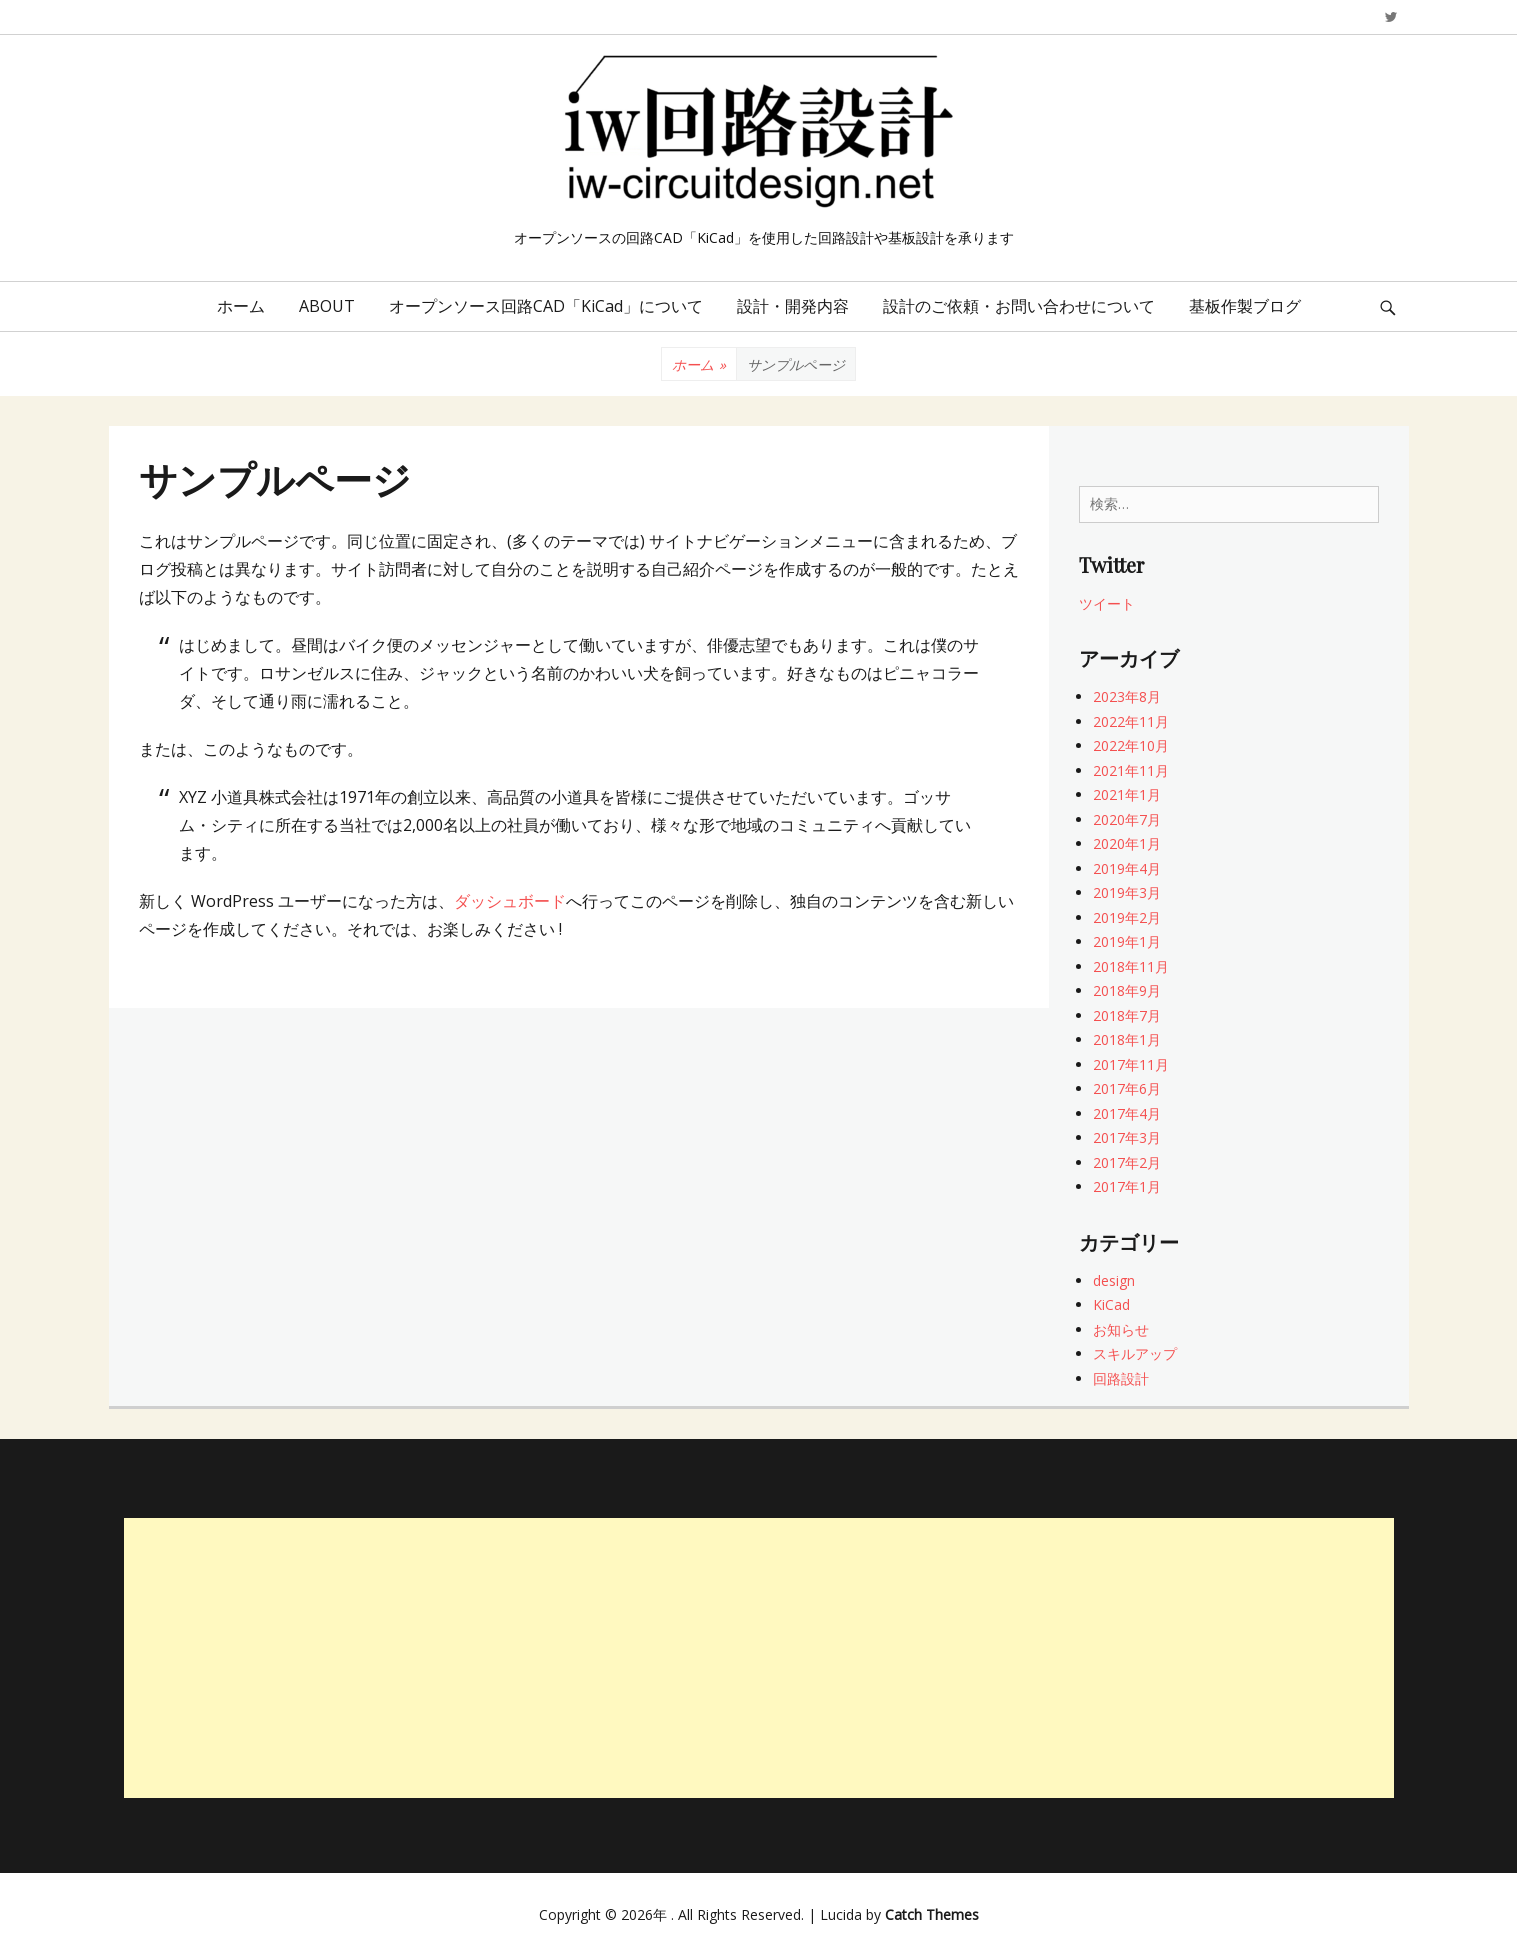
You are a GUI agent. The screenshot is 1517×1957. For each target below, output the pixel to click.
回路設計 (1121, 1378)
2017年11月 (1131, 1064)
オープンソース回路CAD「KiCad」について (546, 306)
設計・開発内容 (793, 306)
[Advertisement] (759, 1658)
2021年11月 (1131, 770)
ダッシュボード (510, 901)
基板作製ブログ (1245, 306)
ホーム (241, 306)
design (1114, 1280)
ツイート (1107, 603)
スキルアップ (1135, 1353)
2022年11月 (1131, 721)
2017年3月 (1127, 1137)
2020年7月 (1127, 819)
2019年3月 (1127, 892)
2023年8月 (1127, 696)
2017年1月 (1127, 1186)
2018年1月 (1127, 1039)
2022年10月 (1131, 745)
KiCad (1111, 1304)
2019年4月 (1127, 868)
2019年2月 (1127, 917)
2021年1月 (1127, 794)
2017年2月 (1127, 1162)
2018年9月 (1127, 990)
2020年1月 (1127, 843)
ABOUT (327, 306)
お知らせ (1121, 1329)
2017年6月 (1127, 1088)
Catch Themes (932, 1914)
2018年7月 (1127, 1015)
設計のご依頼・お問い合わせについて (1019, 306)
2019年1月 (1127, 941)
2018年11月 (1131, 966)
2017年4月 (1127, 1113)
